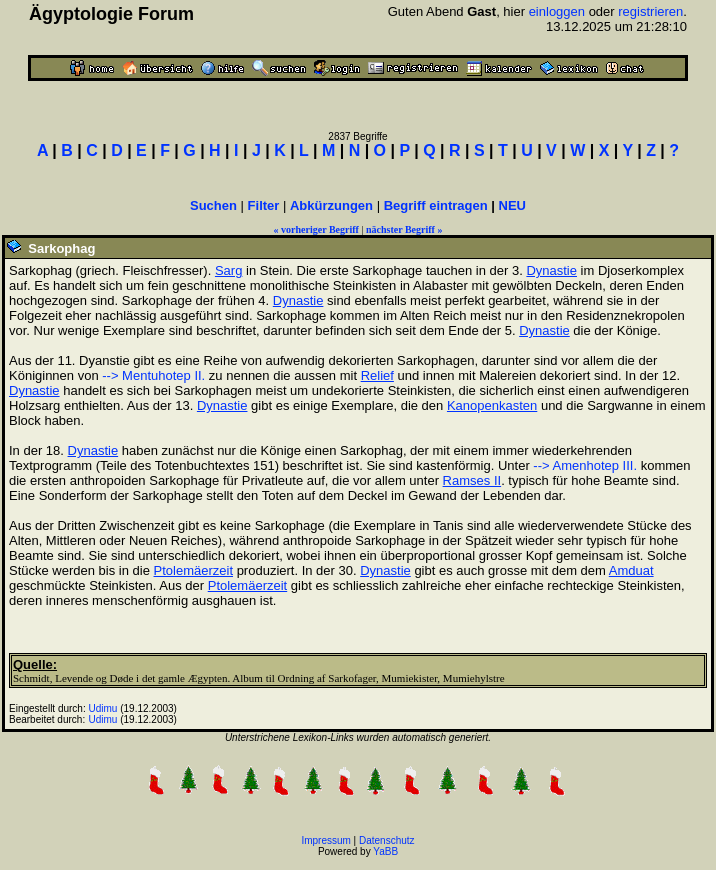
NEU (512, 205)
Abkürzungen (331, 205)
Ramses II (472, 480)
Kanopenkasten (492, 405)
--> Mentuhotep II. (153, 375)
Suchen (213, 205)
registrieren (650, 11)
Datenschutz (387, 840)
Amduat (631, 570)
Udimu (103, 708)
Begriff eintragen (436, 205)
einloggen (557, 11)
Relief (377, 375)
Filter (264, 205)
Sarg (228, 270)
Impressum (325, 840)
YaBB (385, 851)
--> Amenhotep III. (585, 465)
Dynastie (551, 270)
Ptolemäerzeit (193, 570)
